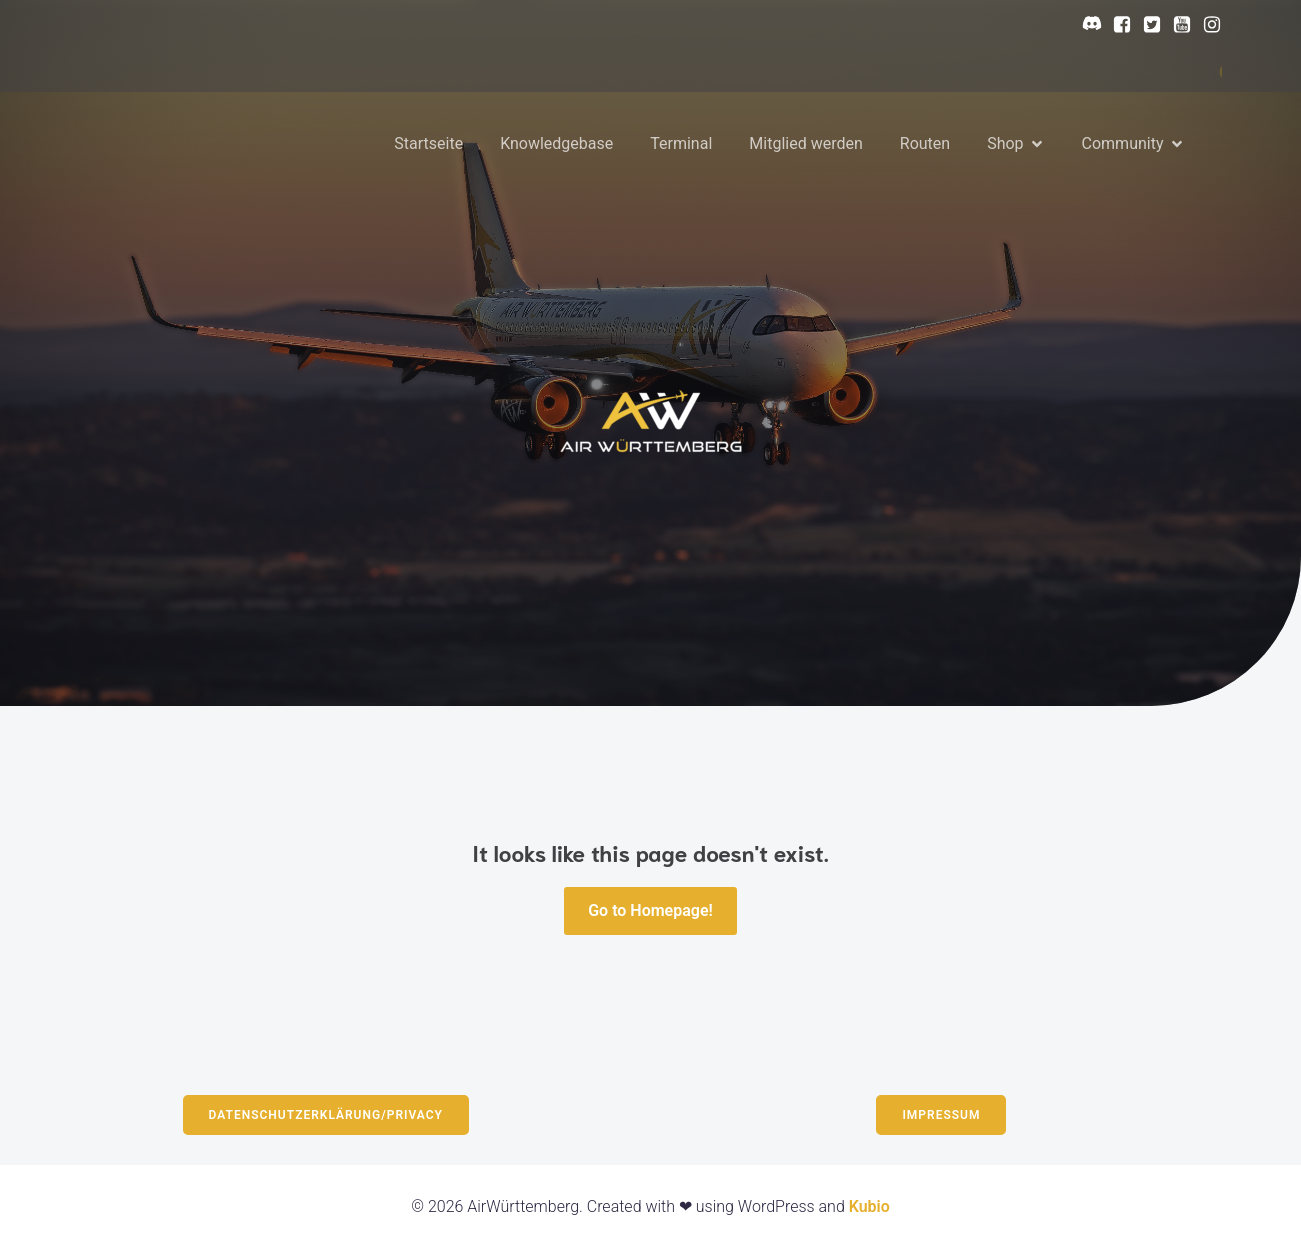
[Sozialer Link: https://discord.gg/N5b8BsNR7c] (1087, 25)
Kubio (869, 1206)
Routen (925, 143)
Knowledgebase (556, 143)
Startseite (428, 143)
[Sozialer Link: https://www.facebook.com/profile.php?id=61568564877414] (1117, 25)
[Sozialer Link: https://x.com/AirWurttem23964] (1147, 25)
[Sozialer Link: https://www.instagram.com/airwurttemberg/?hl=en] (1207, 25)
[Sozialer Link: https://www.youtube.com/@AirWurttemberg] (1177, 25)
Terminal (681, 143)
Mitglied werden (805, 143)
